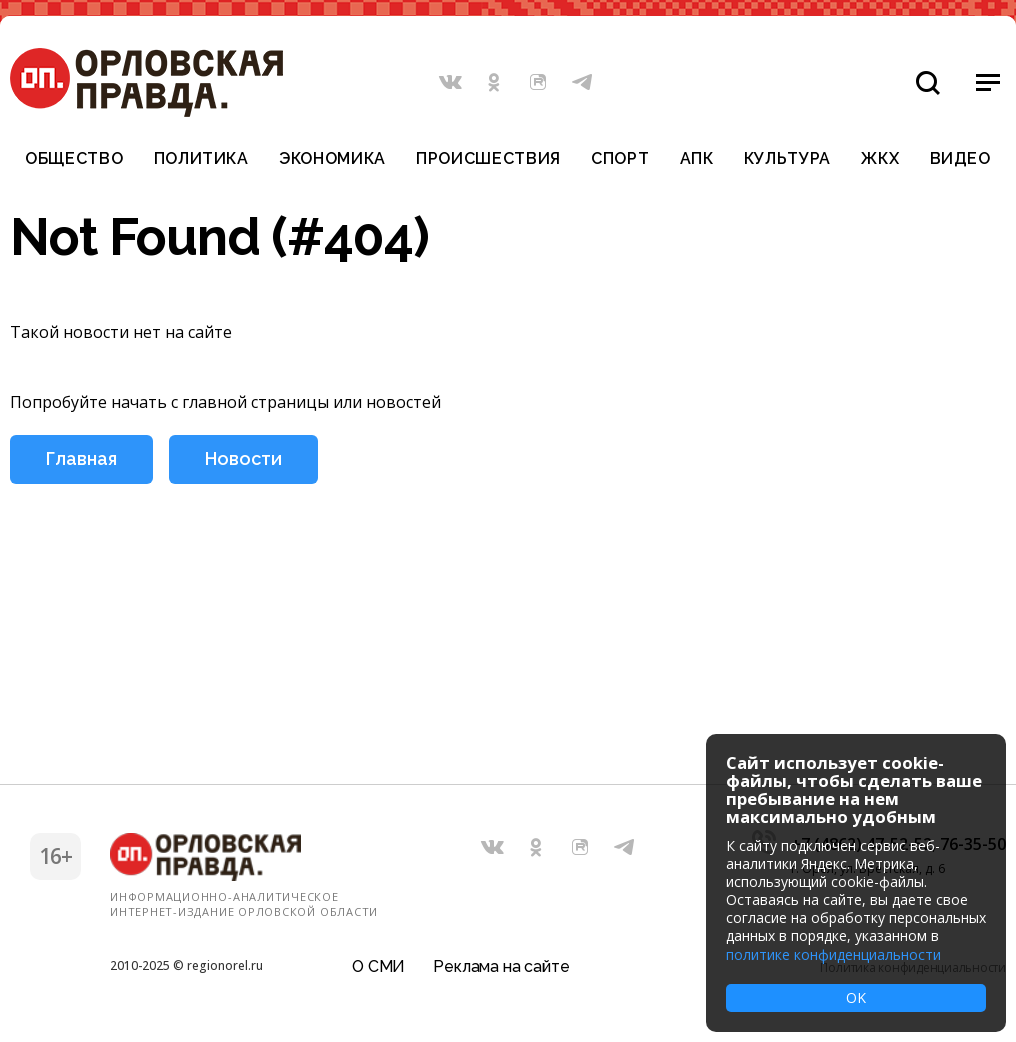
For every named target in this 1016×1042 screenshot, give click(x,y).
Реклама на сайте (501, 966)
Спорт (620, 159)
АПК (697, 159)
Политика (201, 159)
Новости (243, 458)
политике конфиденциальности (833, 954)
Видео (960, 159)
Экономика (332, 159)
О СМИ (378, 966)
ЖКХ (880, 159)
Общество (74, 159)
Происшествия (488, 159)
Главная (81, 458)
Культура (787, 159)
